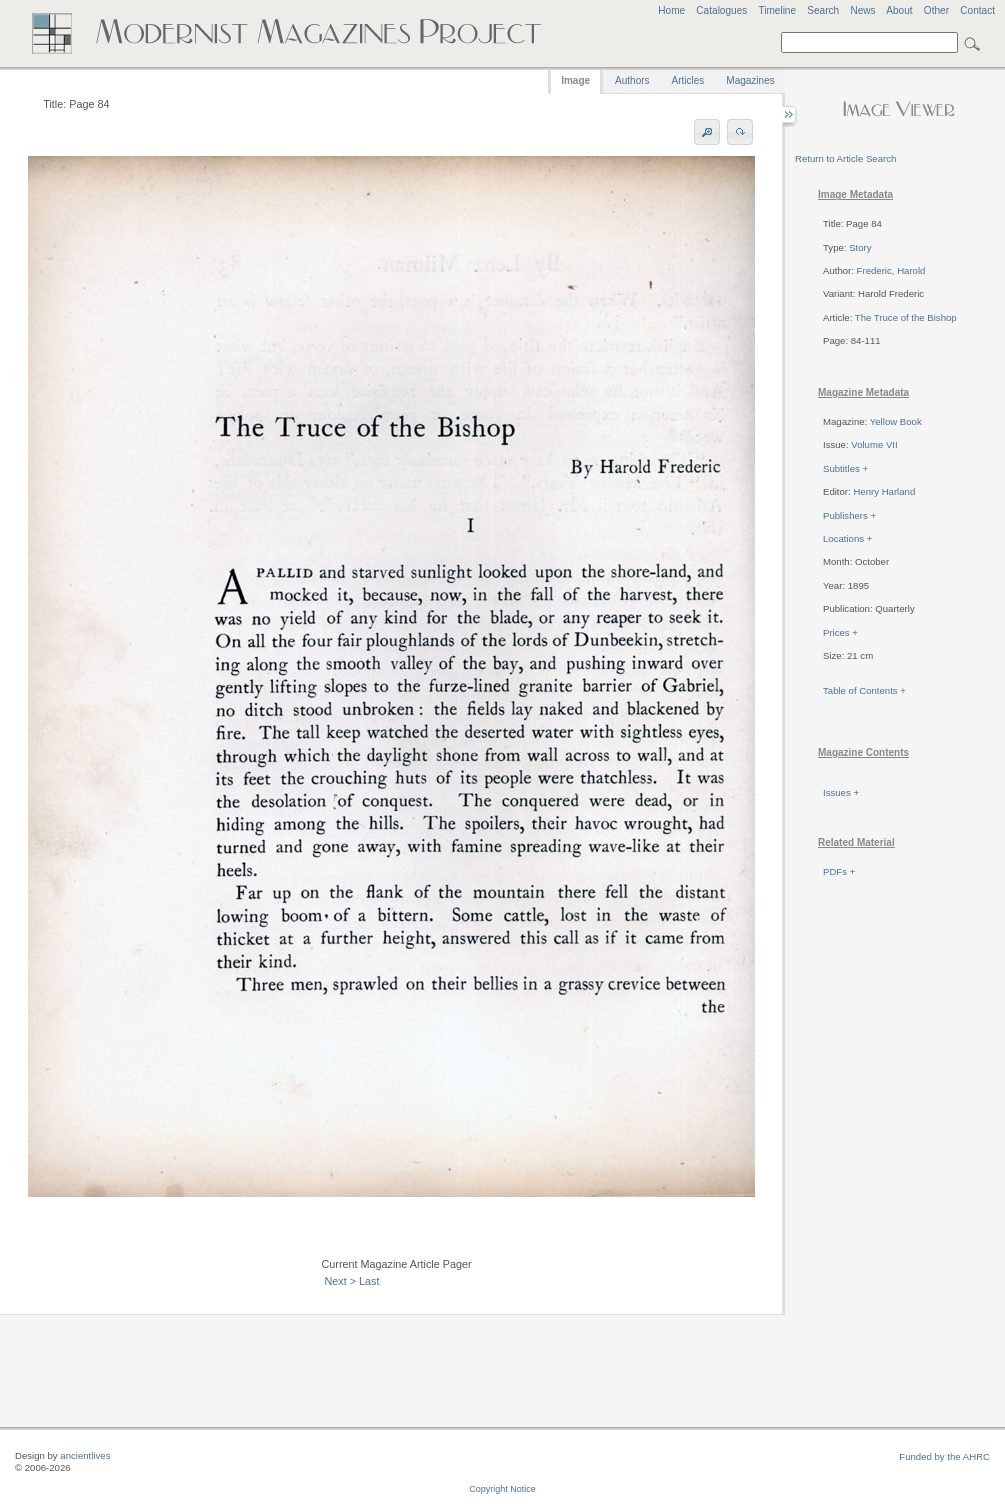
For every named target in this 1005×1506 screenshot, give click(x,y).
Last (369, 1281)
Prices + (840, 632)
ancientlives (85, 1455)
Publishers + (849, 515)
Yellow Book (896, 421)
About (899, 10)
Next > (340, 1281)
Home (671, 10)
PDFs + (839, 871)
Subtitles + (845, 468)
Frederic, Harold (891, 270)
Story (860, 247)
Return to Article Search (845, 158)
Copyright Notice (502, 1489)
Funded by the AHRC (944, 1456)
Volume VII (874, 444)
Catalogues (721, 10)
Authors (632, 80)
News (862, 10)
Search (823, 10)
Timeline (777, 10)
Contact (977, 10)
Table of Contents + (864, 690)
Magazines (750, 80)
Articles (688, 80)
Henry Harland (884, 491)
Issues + (841, 792)
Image (575, 80)
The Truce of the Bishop (906, 317)
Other (936, 10)
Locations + (847, 538)
